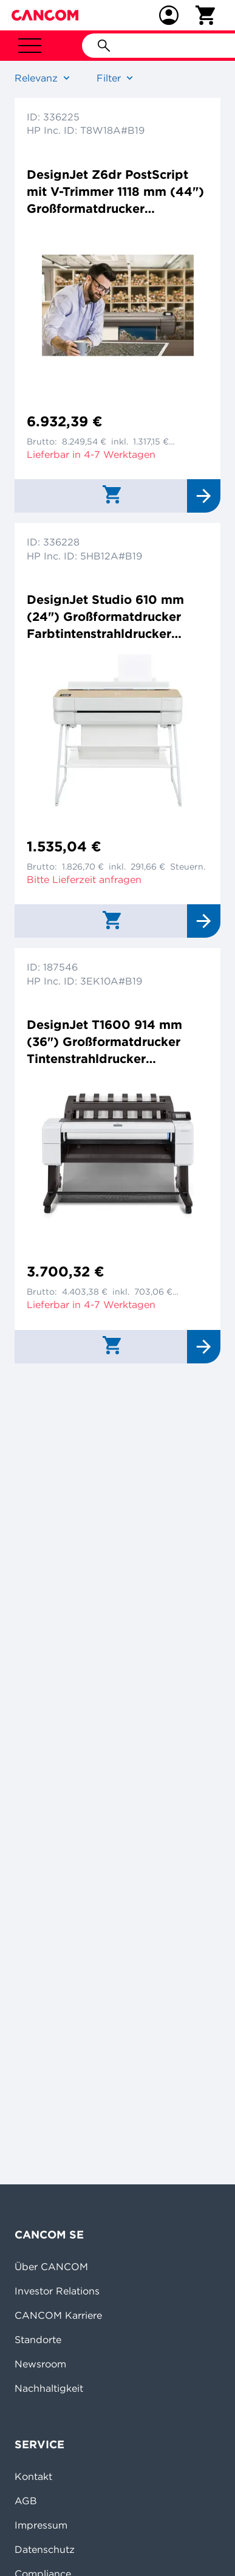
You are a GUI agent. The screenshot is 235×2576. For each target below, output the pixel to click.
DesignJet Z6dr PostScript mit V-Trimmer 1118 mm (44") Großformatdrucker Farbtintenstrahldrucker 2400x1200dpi (115, 192)
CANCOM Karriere (58, 2315)
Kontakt (33, 2476)
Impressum (41, 2525)
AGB (26, 2501)
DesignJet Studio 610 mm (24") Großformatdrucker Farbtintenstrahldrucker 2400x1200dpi (105, 617)
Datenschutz (45, 2549)
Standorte (38, 2339)
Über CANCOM (51, 2266)
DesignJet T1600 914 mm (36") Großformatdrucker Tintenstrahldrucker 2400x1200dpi (104, 1042)
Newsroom (40, 2364)
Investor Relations (57, 2291)
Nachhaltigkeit (49, 2388)
